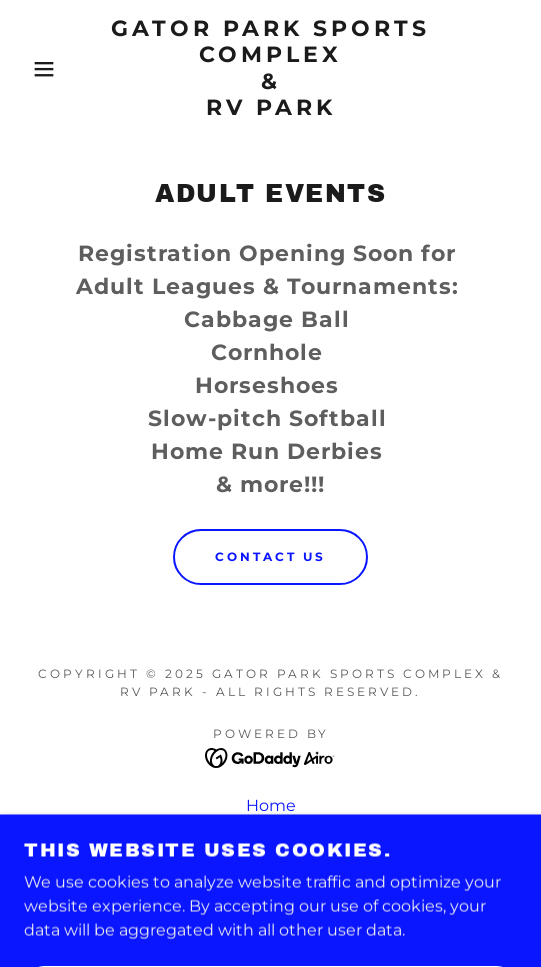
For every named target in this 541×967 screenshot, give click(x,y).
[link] (271, 69)
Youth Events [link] (271, 859)
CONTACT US (270, 556)
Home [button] (271, 805)
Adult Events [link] (271, 832)
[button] (38, 69)
